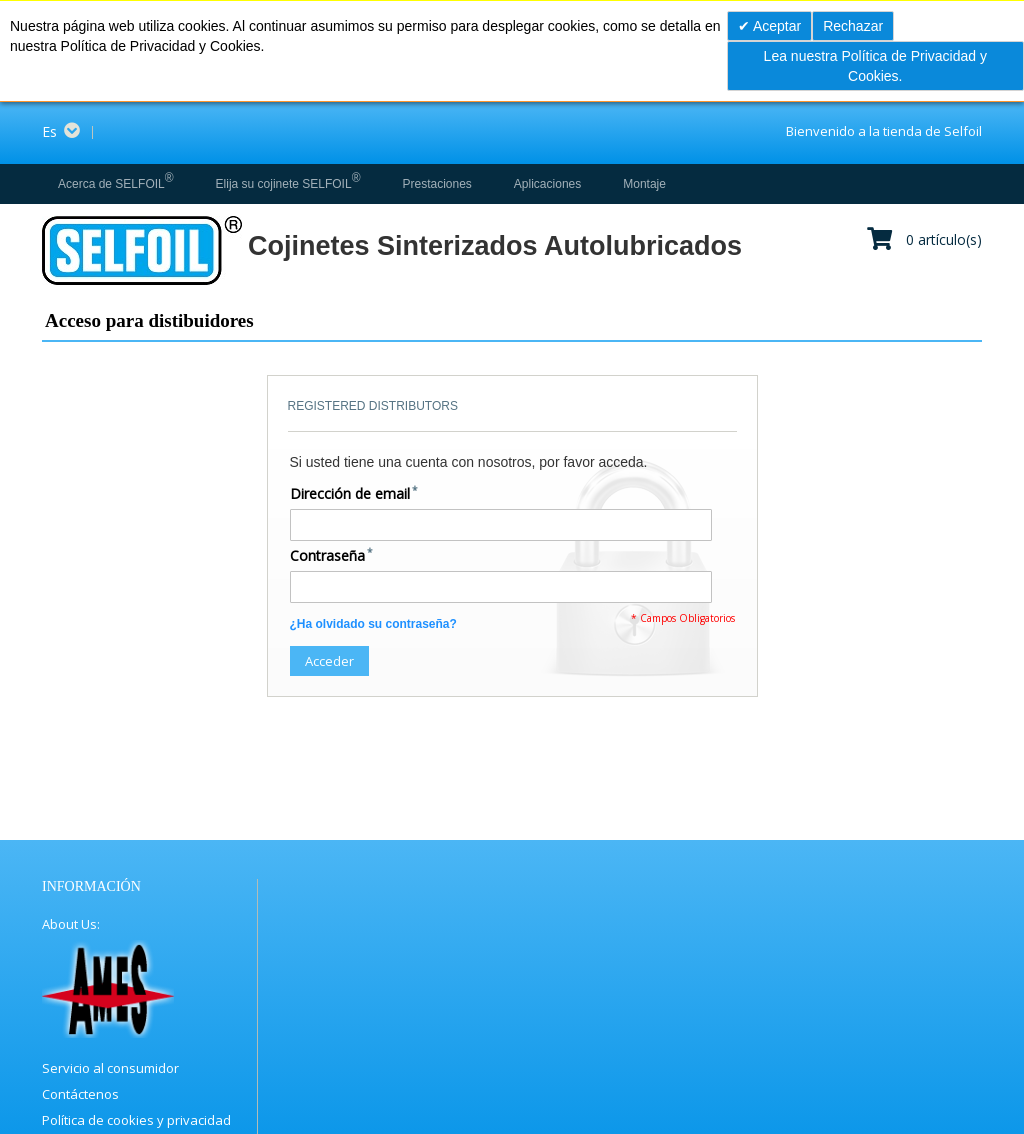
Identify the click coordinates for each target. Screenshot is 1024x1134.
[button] (67, 132)
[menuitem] (116, 184)
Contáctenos (80, 1094)
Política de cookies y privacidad (136, 1120)
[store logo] (140, 250)
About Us (69, 924)
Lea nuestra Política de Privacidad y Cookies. (875, 66)
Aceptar (775, 26)
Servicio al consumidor (110, 1068)
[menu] (358, 184)
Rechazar (853, 26)
